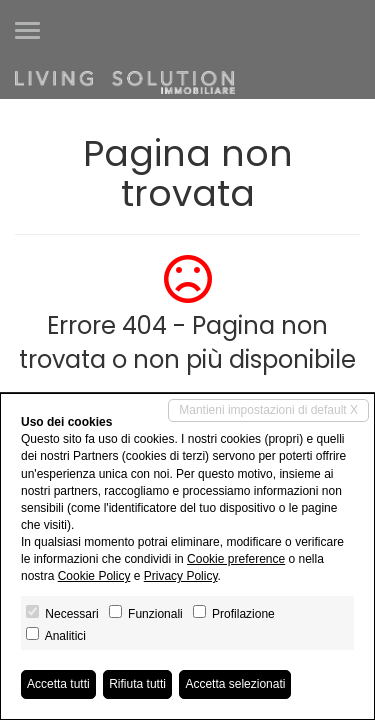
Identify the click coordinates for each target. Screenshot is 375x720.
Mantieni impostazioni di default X (268, 410)
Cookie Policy (94, 576)
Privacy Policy (181, 576)
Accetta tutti (58, 684)
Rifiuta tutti (137, 684)
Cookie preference (236, 559)
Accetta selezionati (235, 684)
